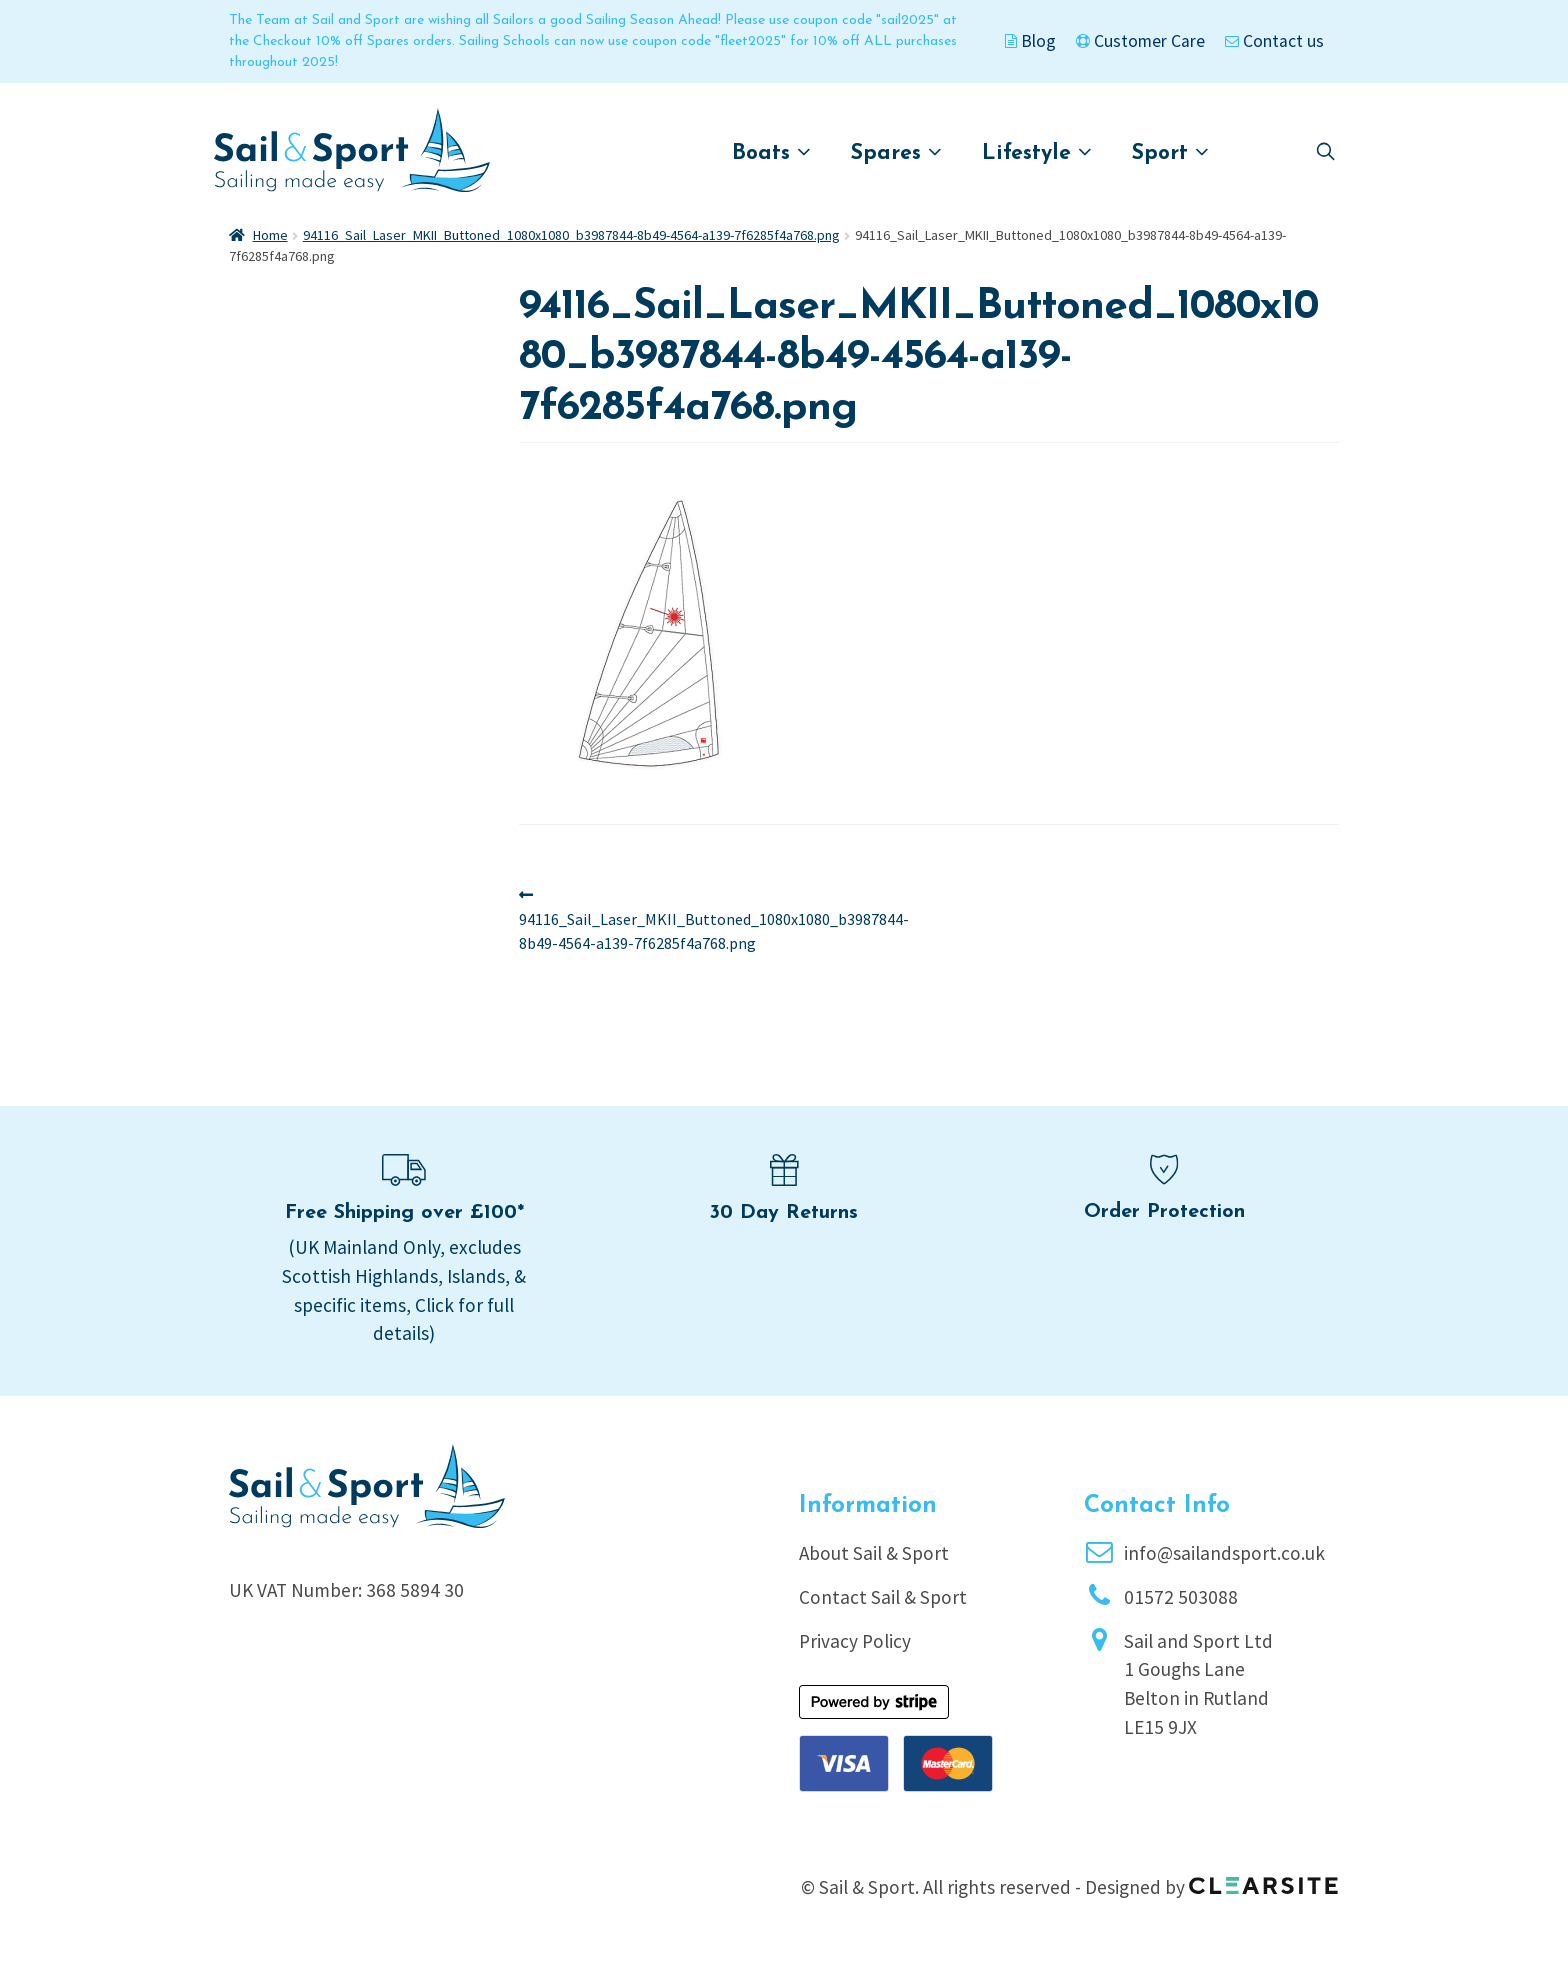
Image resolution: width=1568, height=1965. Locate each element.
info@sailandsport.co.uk (1224, 1553)
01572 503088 (1181, 1597)
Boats (771, 152)
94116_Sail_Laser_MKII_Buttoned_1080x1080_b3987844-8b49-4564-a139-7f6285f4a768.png (571, 235)
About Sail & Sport (874, 1553)
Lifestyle (1037, 152)
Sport (1170, 152)
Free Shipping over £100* (404, 1213)
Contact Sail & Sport (883, 1597)
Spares (896, 152)
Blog (1030, 41)
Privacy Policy (855, 1641)
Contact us (1274, 41)
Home (270, 235)
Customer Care (1140, 41)
